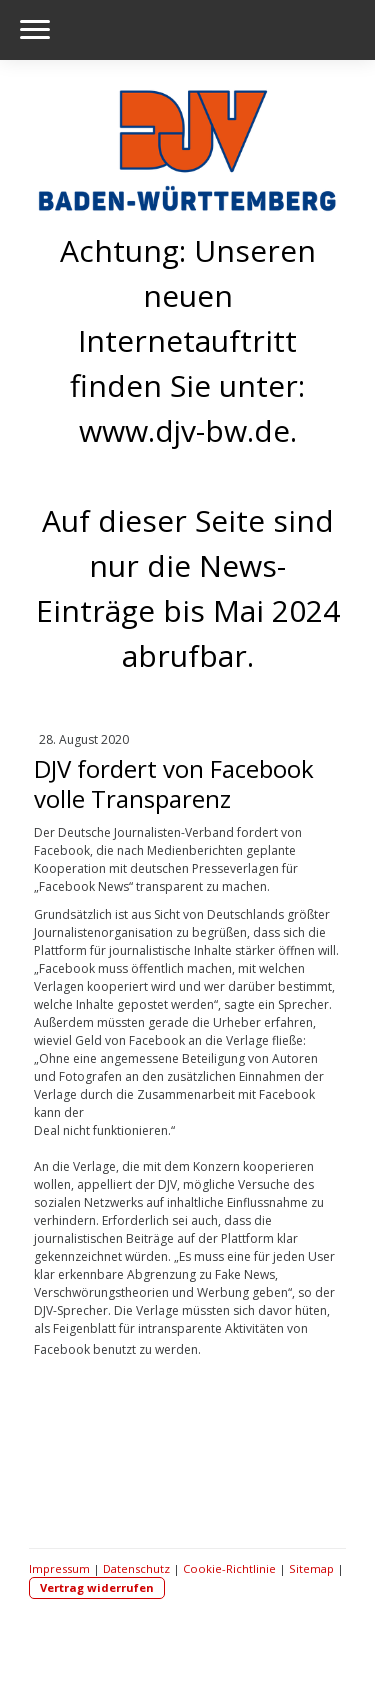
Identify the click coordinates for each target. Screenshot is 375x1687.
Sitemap (311, 1568)
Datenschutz (136, 1568)
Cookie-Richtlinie (229, 1568)
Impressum (59, 1568)
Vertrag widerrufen (97, 1587)
